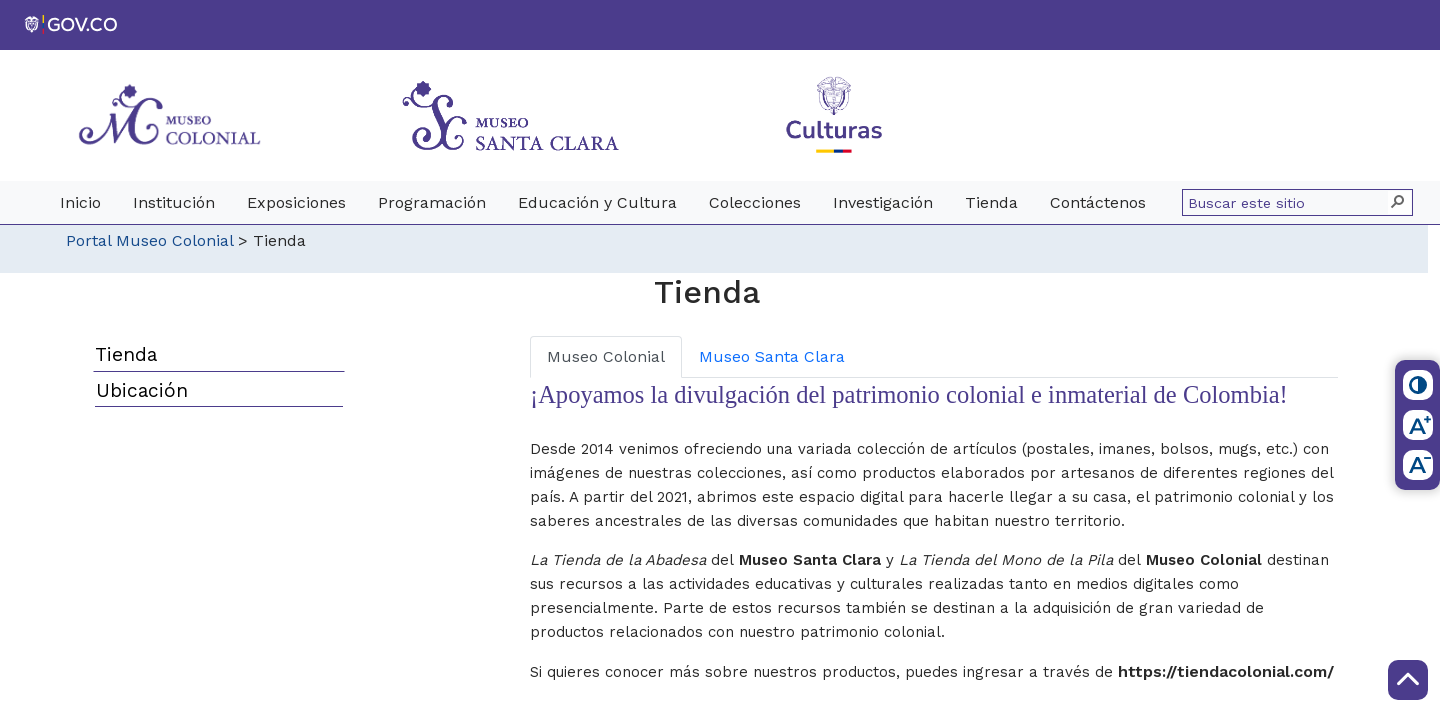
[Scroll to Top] (1408, 680)
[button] (1399, 202)
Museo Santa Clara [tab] (772, 356)
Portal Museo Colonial (149, 240)
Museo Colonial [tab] (606, 356)
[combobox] (1288, 203)
